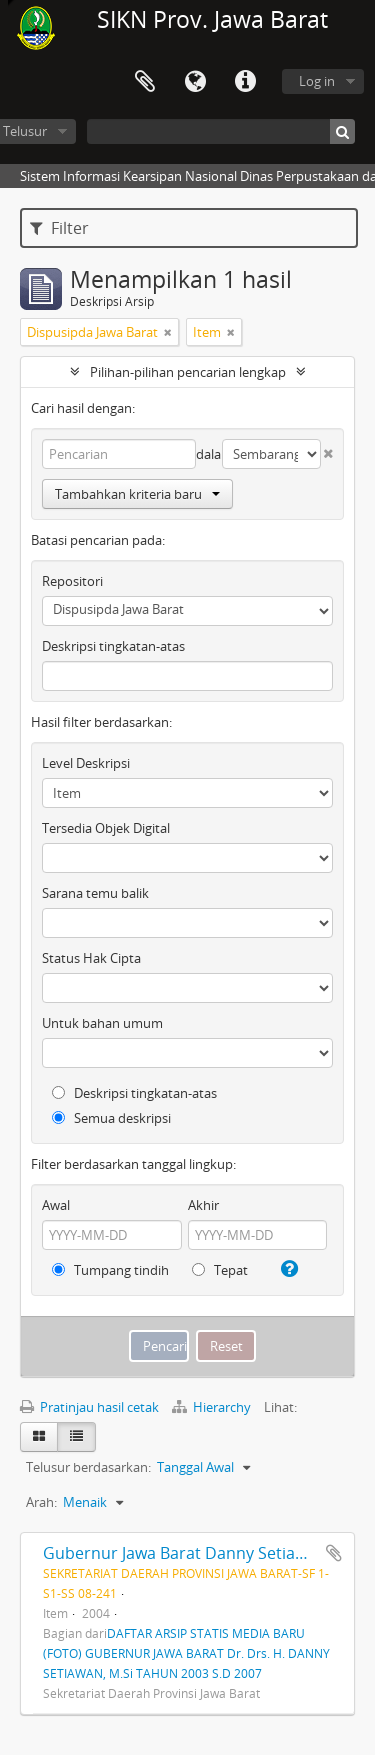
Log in (317, 81)
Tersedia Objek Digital (106, 828)
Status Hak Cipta (91, 958)
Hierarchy (213, 1407)
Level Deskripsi (86, 763)
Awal (56, 1205)
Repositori (72, 581)
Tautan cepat (245, 82)
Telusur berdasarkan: (88, 1467)
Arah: (41, 1502)
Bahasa (195, 82)
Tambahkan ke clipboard (334, 1553)
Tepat (220, 1270)
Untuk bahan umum (102, 1023)
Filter (59, 228)
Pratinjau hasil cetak (89, 1407)
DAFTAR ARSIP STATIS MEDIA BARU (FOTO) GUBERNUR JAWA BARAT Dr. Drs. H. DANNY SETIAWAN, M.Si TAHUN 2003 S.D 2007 (186, 1653)
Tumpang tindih (110, 1270)
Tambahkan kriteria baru (137, 494)
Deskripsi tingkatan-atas (113, 646)
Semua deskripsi (111, 1118)
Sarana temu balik (95, 893)
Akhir (203, 1205)
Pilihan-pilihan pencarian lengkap (188, 372)
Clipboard (145, 82)
